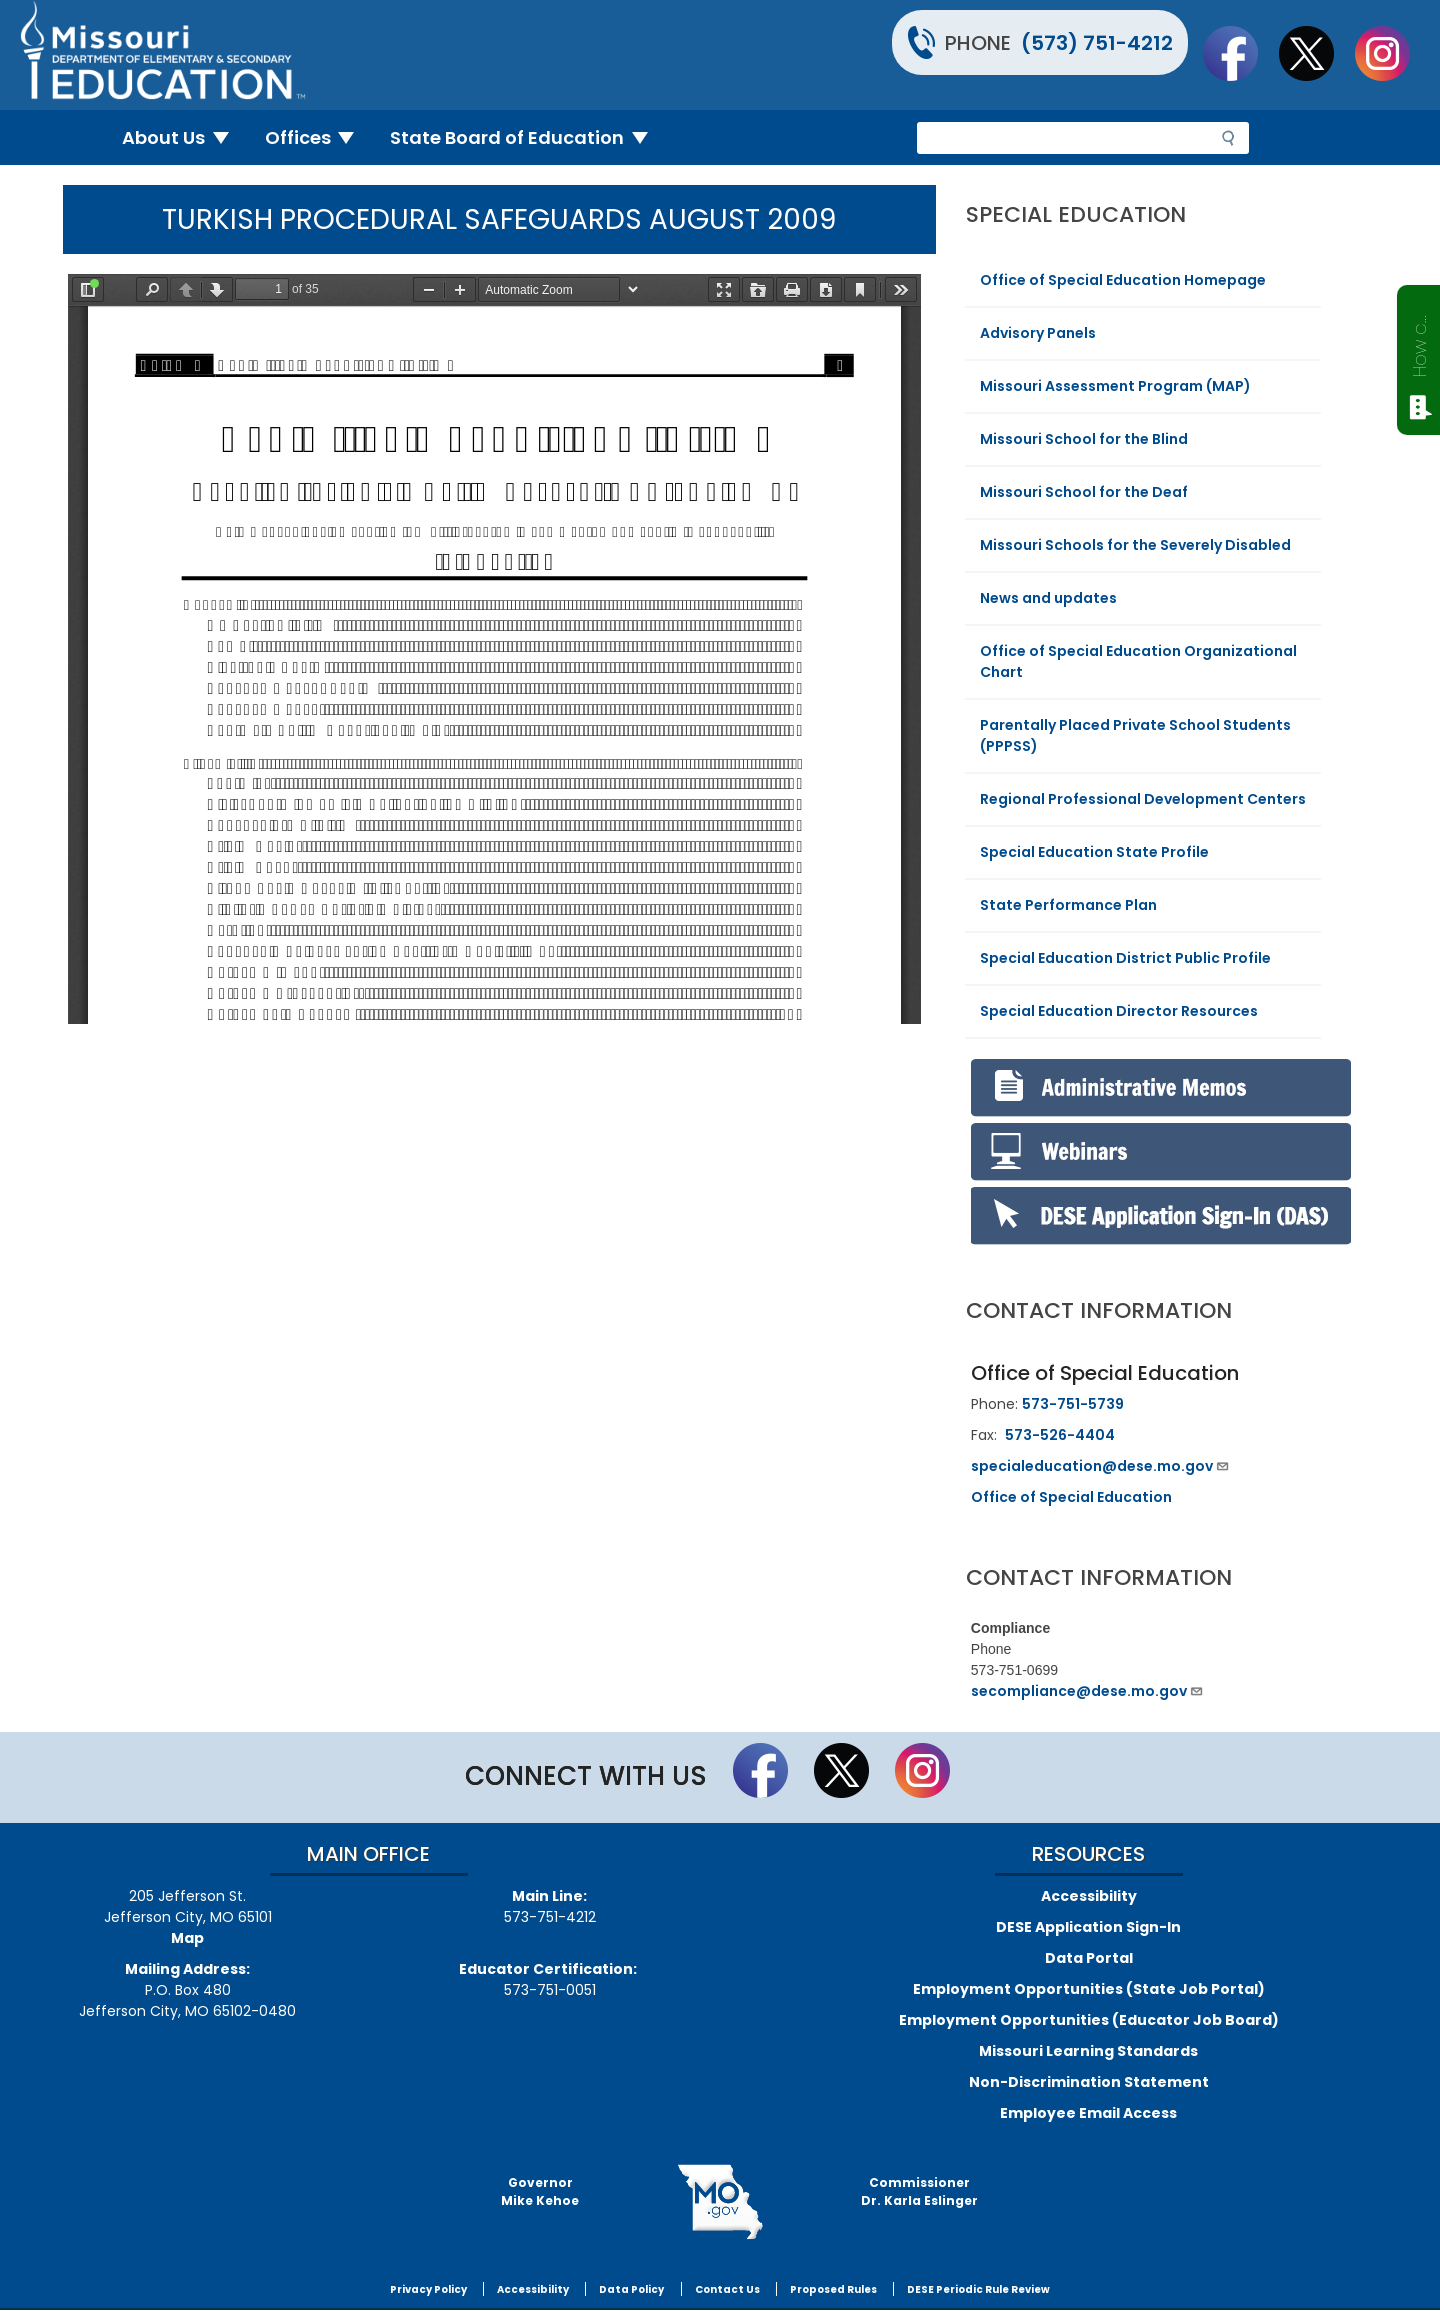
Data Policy (631, 2289)
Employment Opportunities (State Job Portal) (1089, 1989)
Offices (318, 137)
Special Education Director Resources (1119, 1011)
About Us (183, 137)
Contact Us (727, 2289)
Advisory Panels (1038, 333)
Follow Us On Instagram (1392, 53)
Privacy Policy (428, 2289)
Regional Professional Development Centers (1143, 799)
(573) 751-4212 (1097, 43)
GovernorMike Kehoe (540, 2191)
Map (187, 1938)
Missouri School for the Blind (1084, 439)
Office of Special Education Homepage (1123, 280)
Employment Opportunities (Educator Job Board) (1089, 2020)
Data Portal (1089, 1958)
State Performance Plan (1068, 905)
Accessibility (1089, 1896)
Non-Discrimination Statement (1089, 2082)
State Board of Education (527, 137)
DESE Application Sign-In (1088, 1927)
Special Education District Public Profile (1125, 958)
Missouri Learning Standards (1088, 2051)
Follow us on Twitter (1316, 53)
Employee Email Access (1088, 2113)
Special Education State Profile (1094, 852)
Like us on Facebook (1240, 53)
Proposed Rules (833, 2289)
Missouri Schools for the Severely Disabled (1135, 545)
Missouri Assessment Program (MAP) (1115, 386)
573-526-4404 (1060, 1435)
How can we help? (1419, 342)
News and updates (1048, 598)
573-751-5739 (1073, 1404)
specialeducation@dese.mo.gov (1100, 1466)
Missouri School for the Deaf (1084, 492)
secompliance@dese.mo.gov (1087, 1691)
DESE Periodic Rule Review (978, 2289)
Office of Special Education (1071, 1497)
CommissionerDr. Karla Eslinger (919, 2191)
